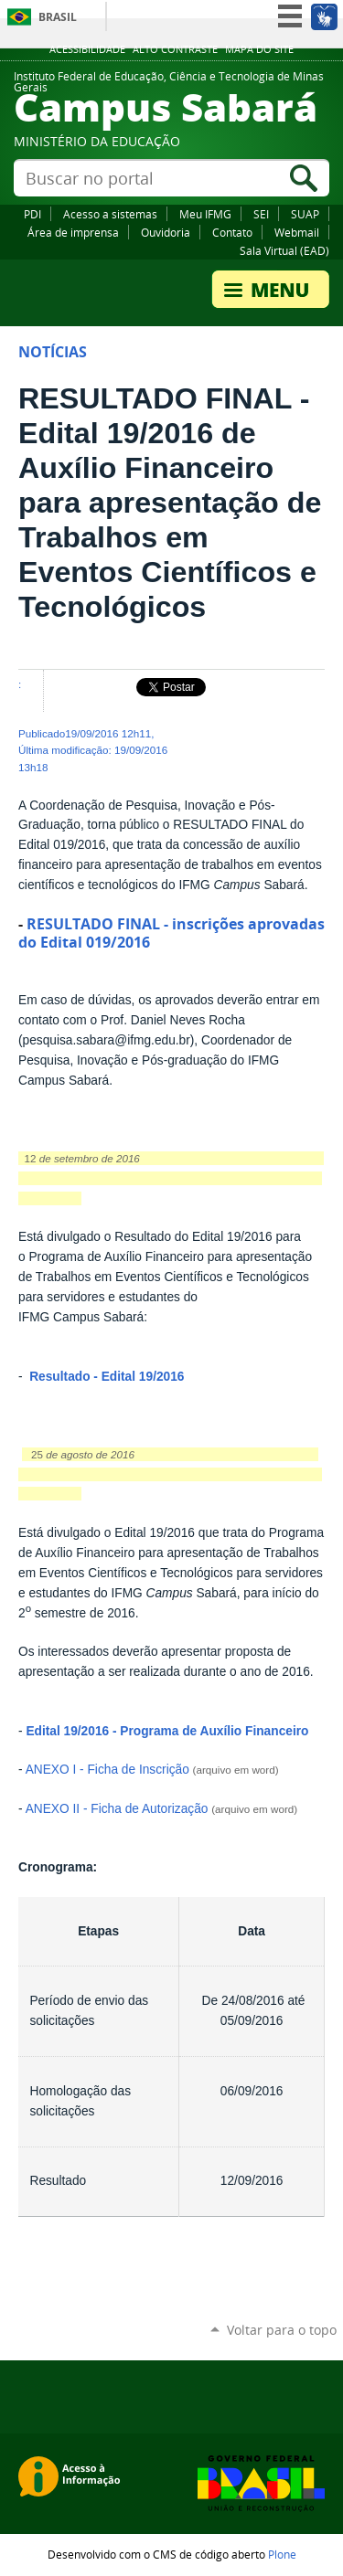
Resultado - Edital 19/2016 (105, 1376)
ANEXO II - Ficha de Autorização (117, 1809)
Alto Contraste (175, 49)
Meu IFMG (205, 214)
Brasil (57, 17)
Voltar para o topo (282, 2329)
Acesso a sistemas (110, 214)
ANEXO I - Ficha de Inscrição (107, 1769)
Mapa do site (259, 49)
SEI (261, 214)
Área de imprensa (73, 232)
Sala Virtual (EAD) (284, 250)
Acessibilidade (87, 49)
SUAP (305, 214)
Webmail (296, 232)
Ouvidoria (165, 232)
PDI (32, 214)
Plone (282, 2554)
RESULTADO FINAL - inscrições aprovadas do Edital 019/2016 (171, 933)
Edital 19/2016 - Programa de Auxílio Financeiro (167, 1731)
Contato (232, 232)
